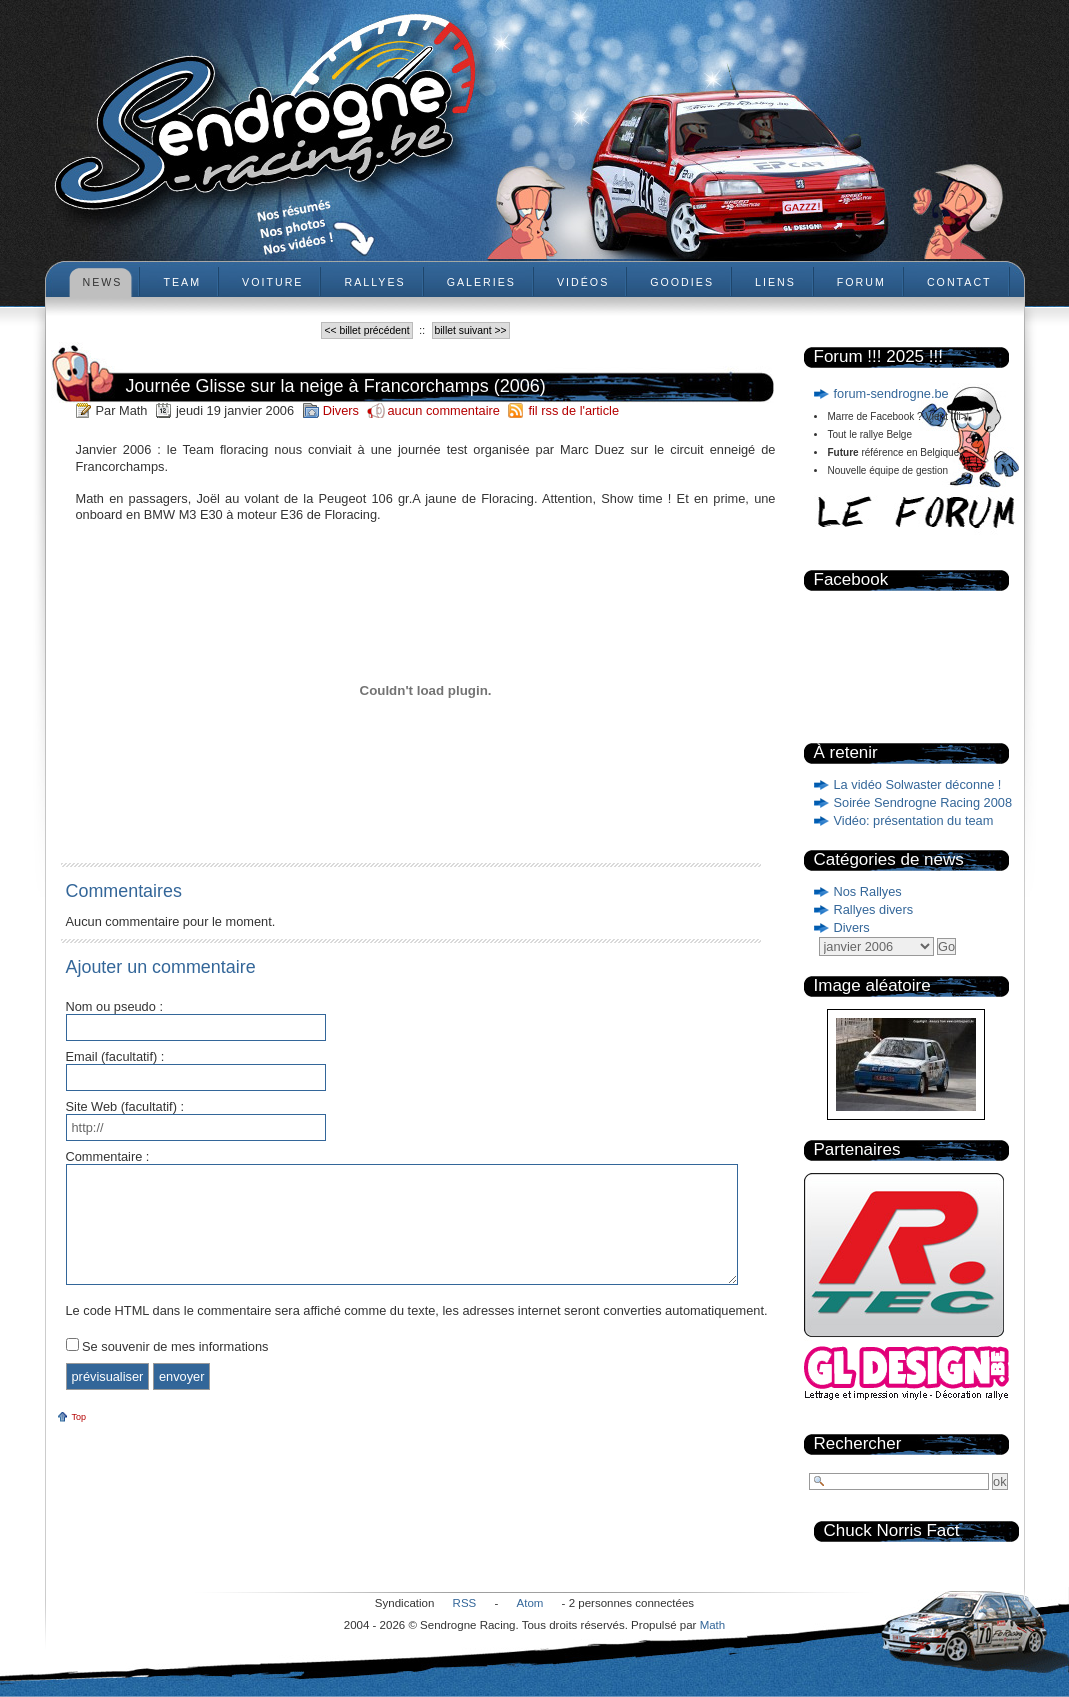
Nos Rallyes (868, 891)
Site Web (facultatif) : (125, 1107)
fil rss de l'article (573, 410)
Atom (530, 1603)
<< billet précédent (366, 330)
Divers (852, 927)
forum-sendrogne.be (891, 393)
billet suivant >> (471, 330)
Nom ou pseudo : (114, 1007)
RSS (465, 1603)
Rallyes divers (874, 909)
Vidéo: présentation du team (914, 820)
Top (79, 1417)
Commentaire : (108, 1157)
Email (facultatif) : (115, 1057)
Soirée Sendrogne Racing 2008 (923, 802)
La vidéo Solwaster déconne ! (918, 784)
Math (713, 1625)
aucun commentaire (445, 410)
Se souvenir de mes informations (175, 1346)
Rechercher (858, 1443)
